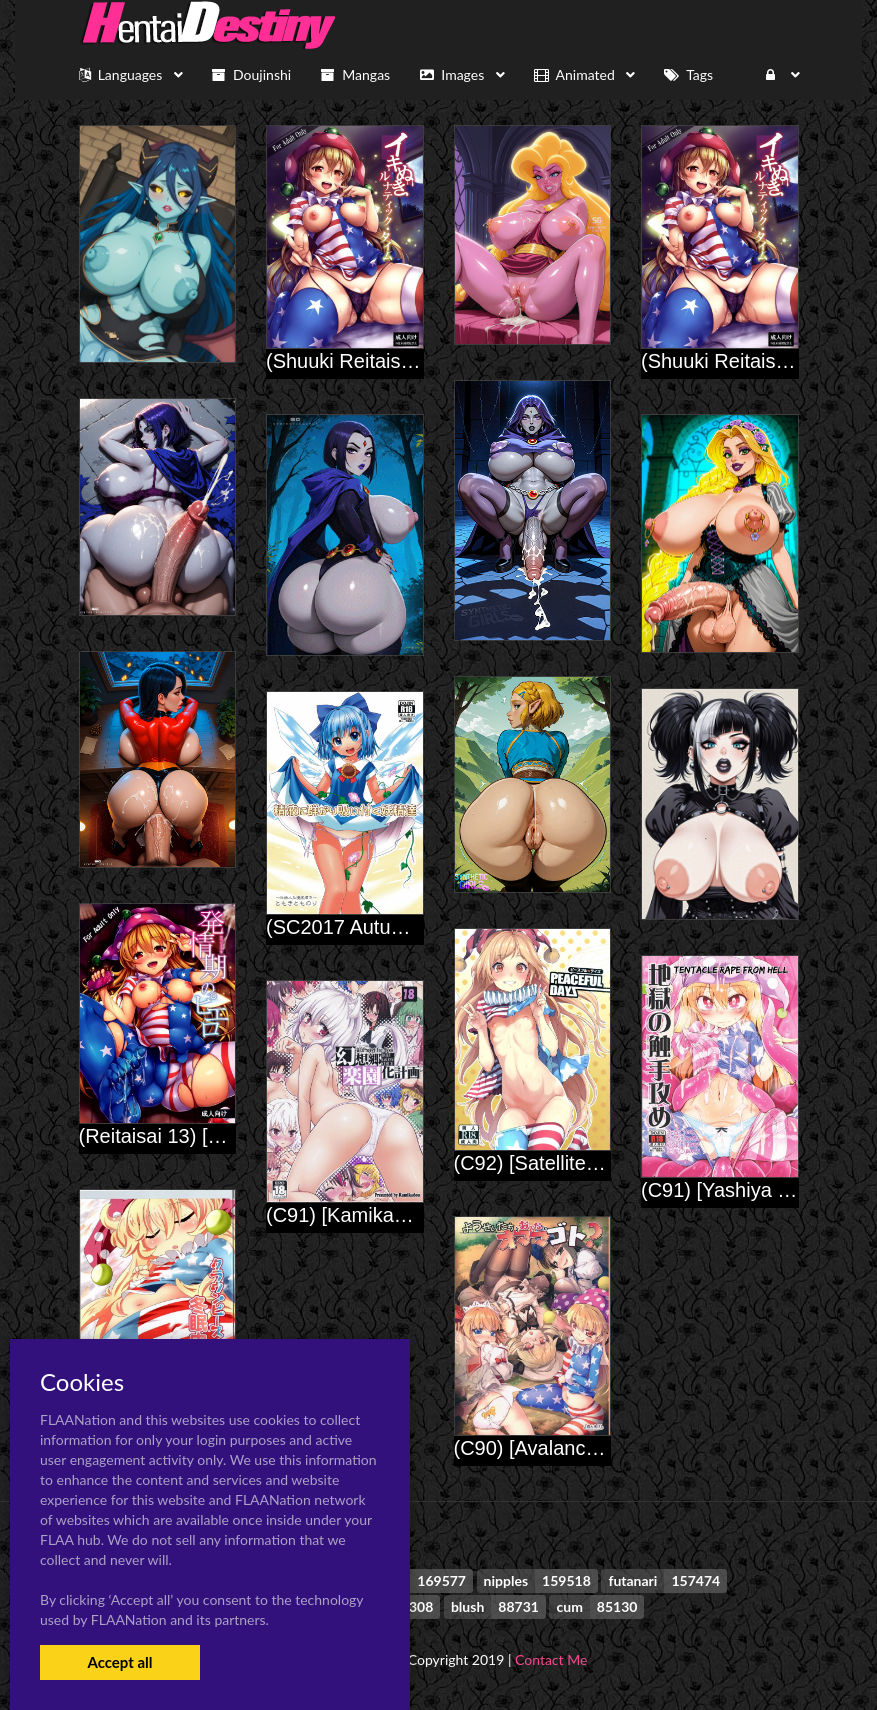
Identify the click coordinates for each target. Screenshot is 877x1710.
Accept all (119, 1662)
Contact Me (551, 1659)
